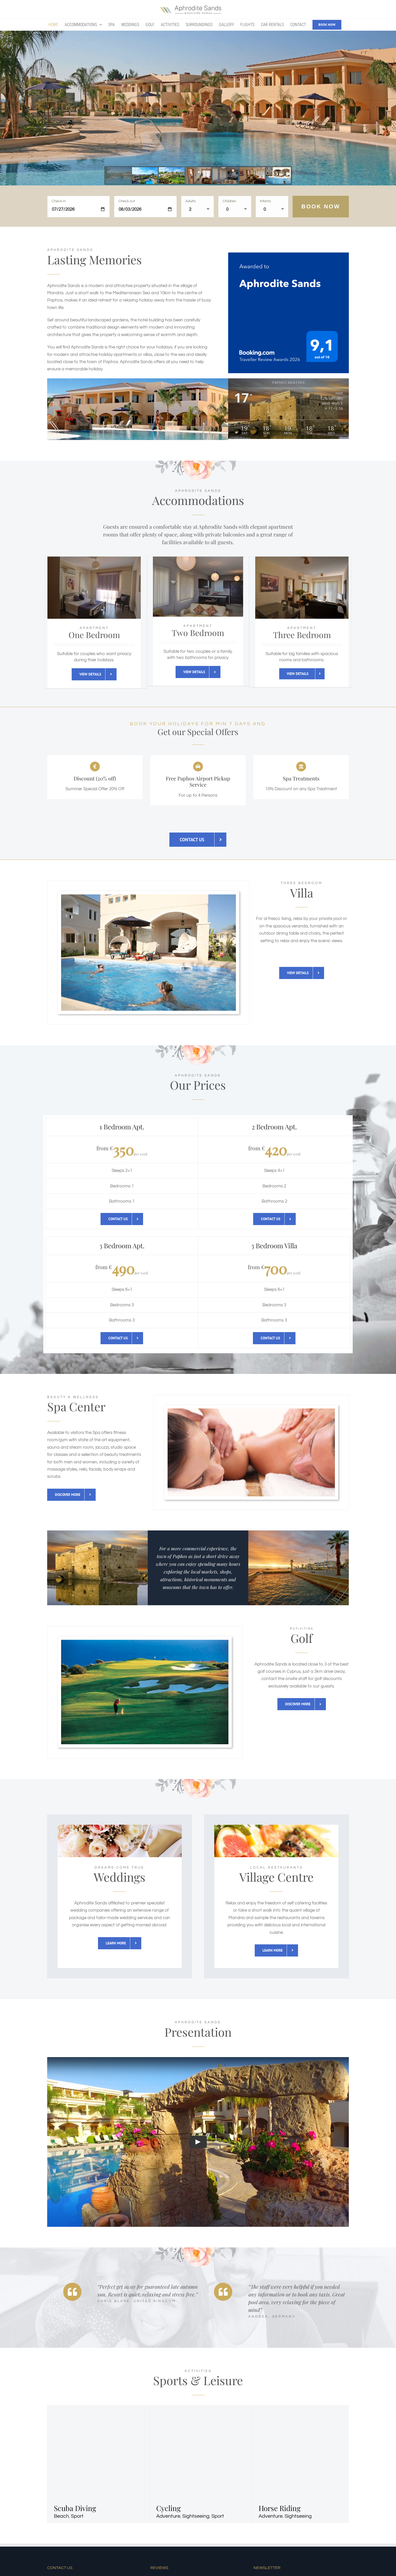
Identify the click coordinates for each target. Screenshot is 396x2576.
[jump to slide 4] (198, 175)
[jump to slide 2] (145, 175)
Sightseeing (195, 2516)
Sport (77, 2516)
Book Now (320, 206)
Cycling (168, 2508)
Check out (126, 201)
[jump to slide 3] (172, 175)
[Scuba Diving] (121, 2409)
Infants (265, 201)
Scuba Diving (75, 2508)
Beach (61, 2516)
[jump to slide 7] (279, 175)
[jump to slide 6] (252, 175)
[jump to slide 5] (225, 175)
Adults (190, 201)
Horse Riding (280, 2508)
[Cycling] (224, 2409)
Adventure (168, 2516)
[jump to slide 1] (118, 175)
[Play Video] (198, 2142)
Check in (59, 201)
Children (229, 201)
